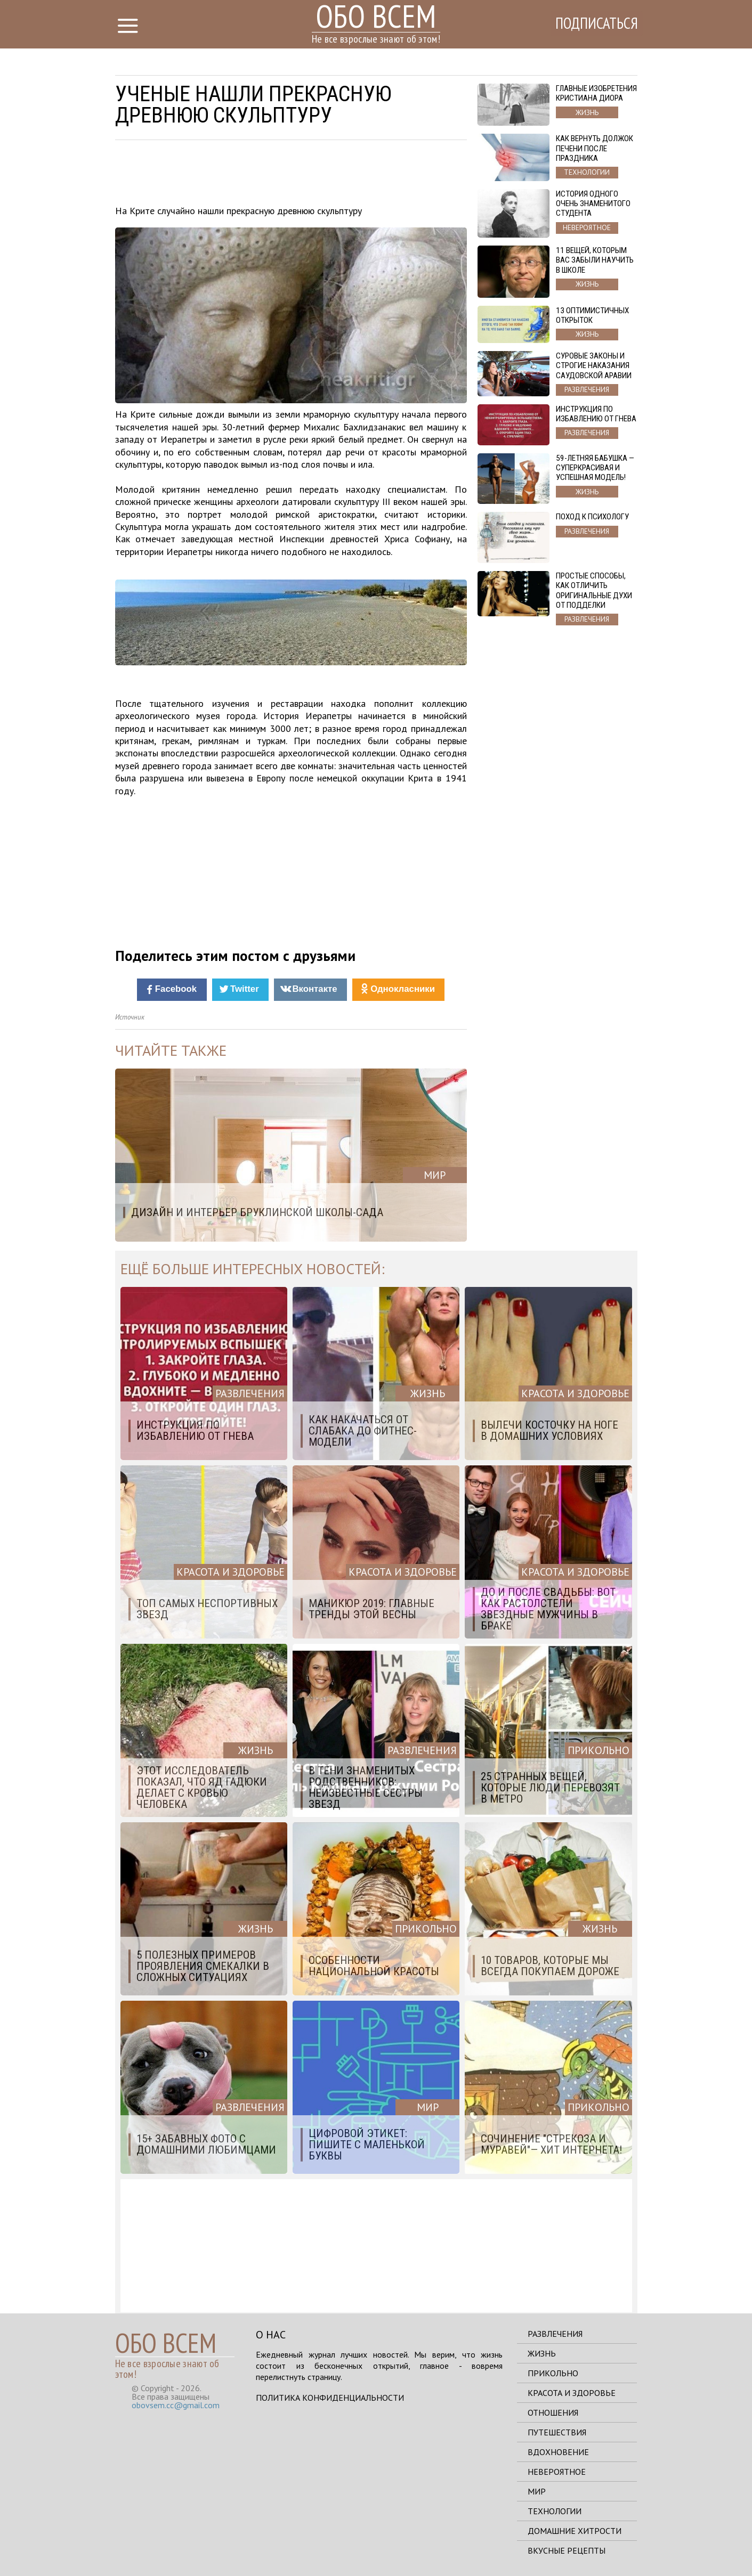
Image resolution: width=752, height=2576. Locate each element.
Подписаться (592, 25)
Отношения (553, 2412)
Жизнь (542, 2353)
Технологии (554, 2511)
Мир (537, 2491)
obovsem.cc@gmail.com (176, 2405)
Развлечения (555, 2333)
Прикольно (553, 2373)
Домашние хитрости (574, 2530)
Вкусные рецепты (566, 2550)
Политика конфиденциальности (330, 2397)
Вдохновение (558, 2452)
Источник (129, 1017)
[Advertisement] (291, 175)
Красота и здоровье (572, 2392)
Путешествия (557, 2432)
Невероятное (557, 2471)
